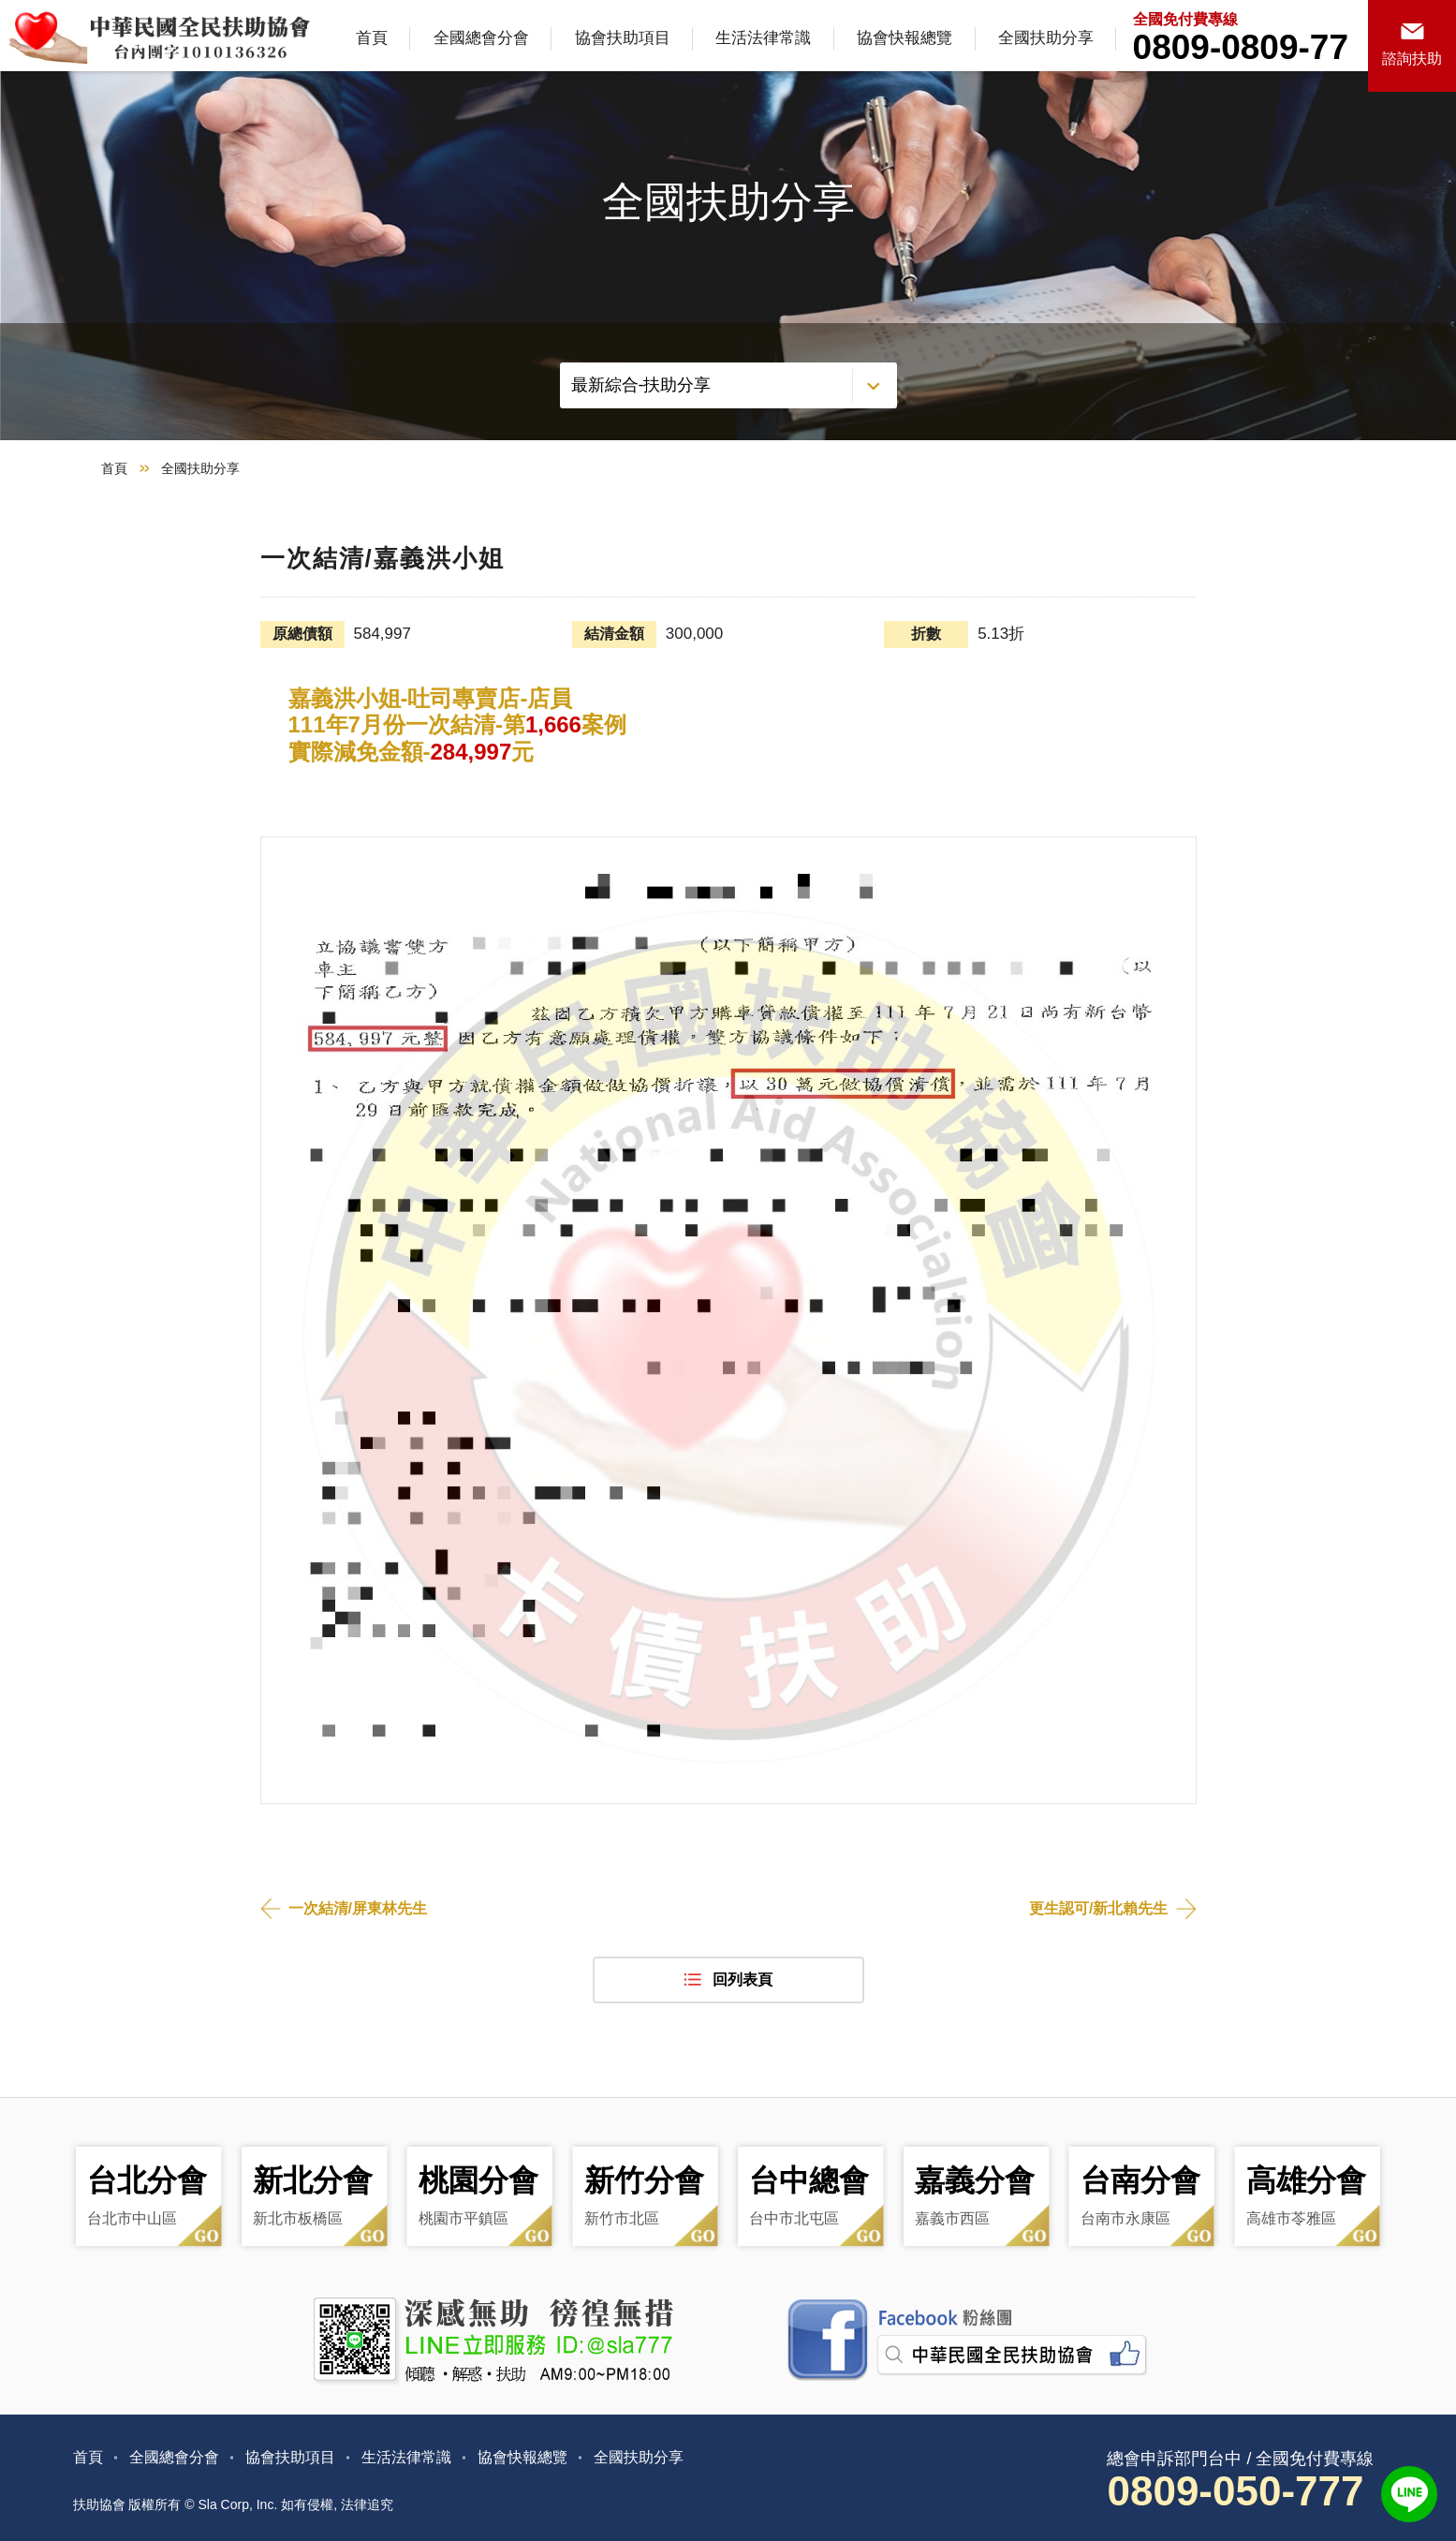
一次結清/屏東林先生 (357, 1908)
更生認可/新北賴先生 (1098, 1908)
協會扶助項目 (622, 38)
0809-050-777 (1235, 2491)
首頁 (372, 38)
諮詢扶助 (1412, 58)
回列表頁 (742, 1979)
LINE (1409, 2494)
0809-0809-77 (1240, 47)
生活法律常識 (763, 38)
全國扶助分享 (1046, 38)
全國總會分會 (481, 38)
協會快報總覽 (904, 38)
